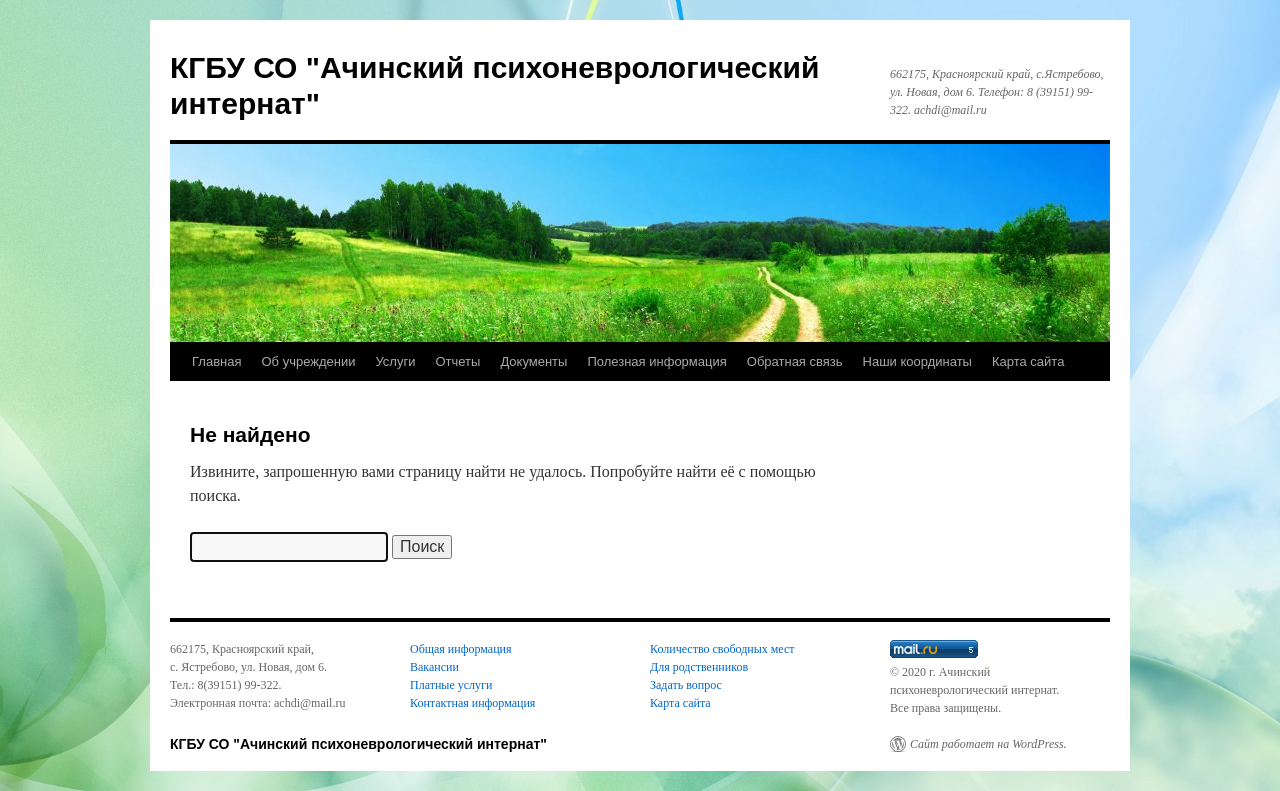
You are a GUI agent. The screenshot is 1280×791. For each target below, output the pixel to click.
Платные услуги (451, 685)
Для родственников (699, 667)
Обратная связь (795, 361)
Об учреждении (308, 361)
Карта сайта (1028, 361)
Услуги (395, 361)
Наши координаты (917, 361)
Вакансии (434, 667)
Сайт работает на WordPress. (988, 744)
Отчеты (457, 361)
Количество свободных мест (722, 649)
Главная (216, 361)
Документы (533, 361)
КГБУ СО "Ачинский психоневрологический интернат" (358, 744)
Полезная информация (656, 361)
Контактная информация (472, 703)
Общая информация (461, 649)
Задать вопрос (686, 685)
